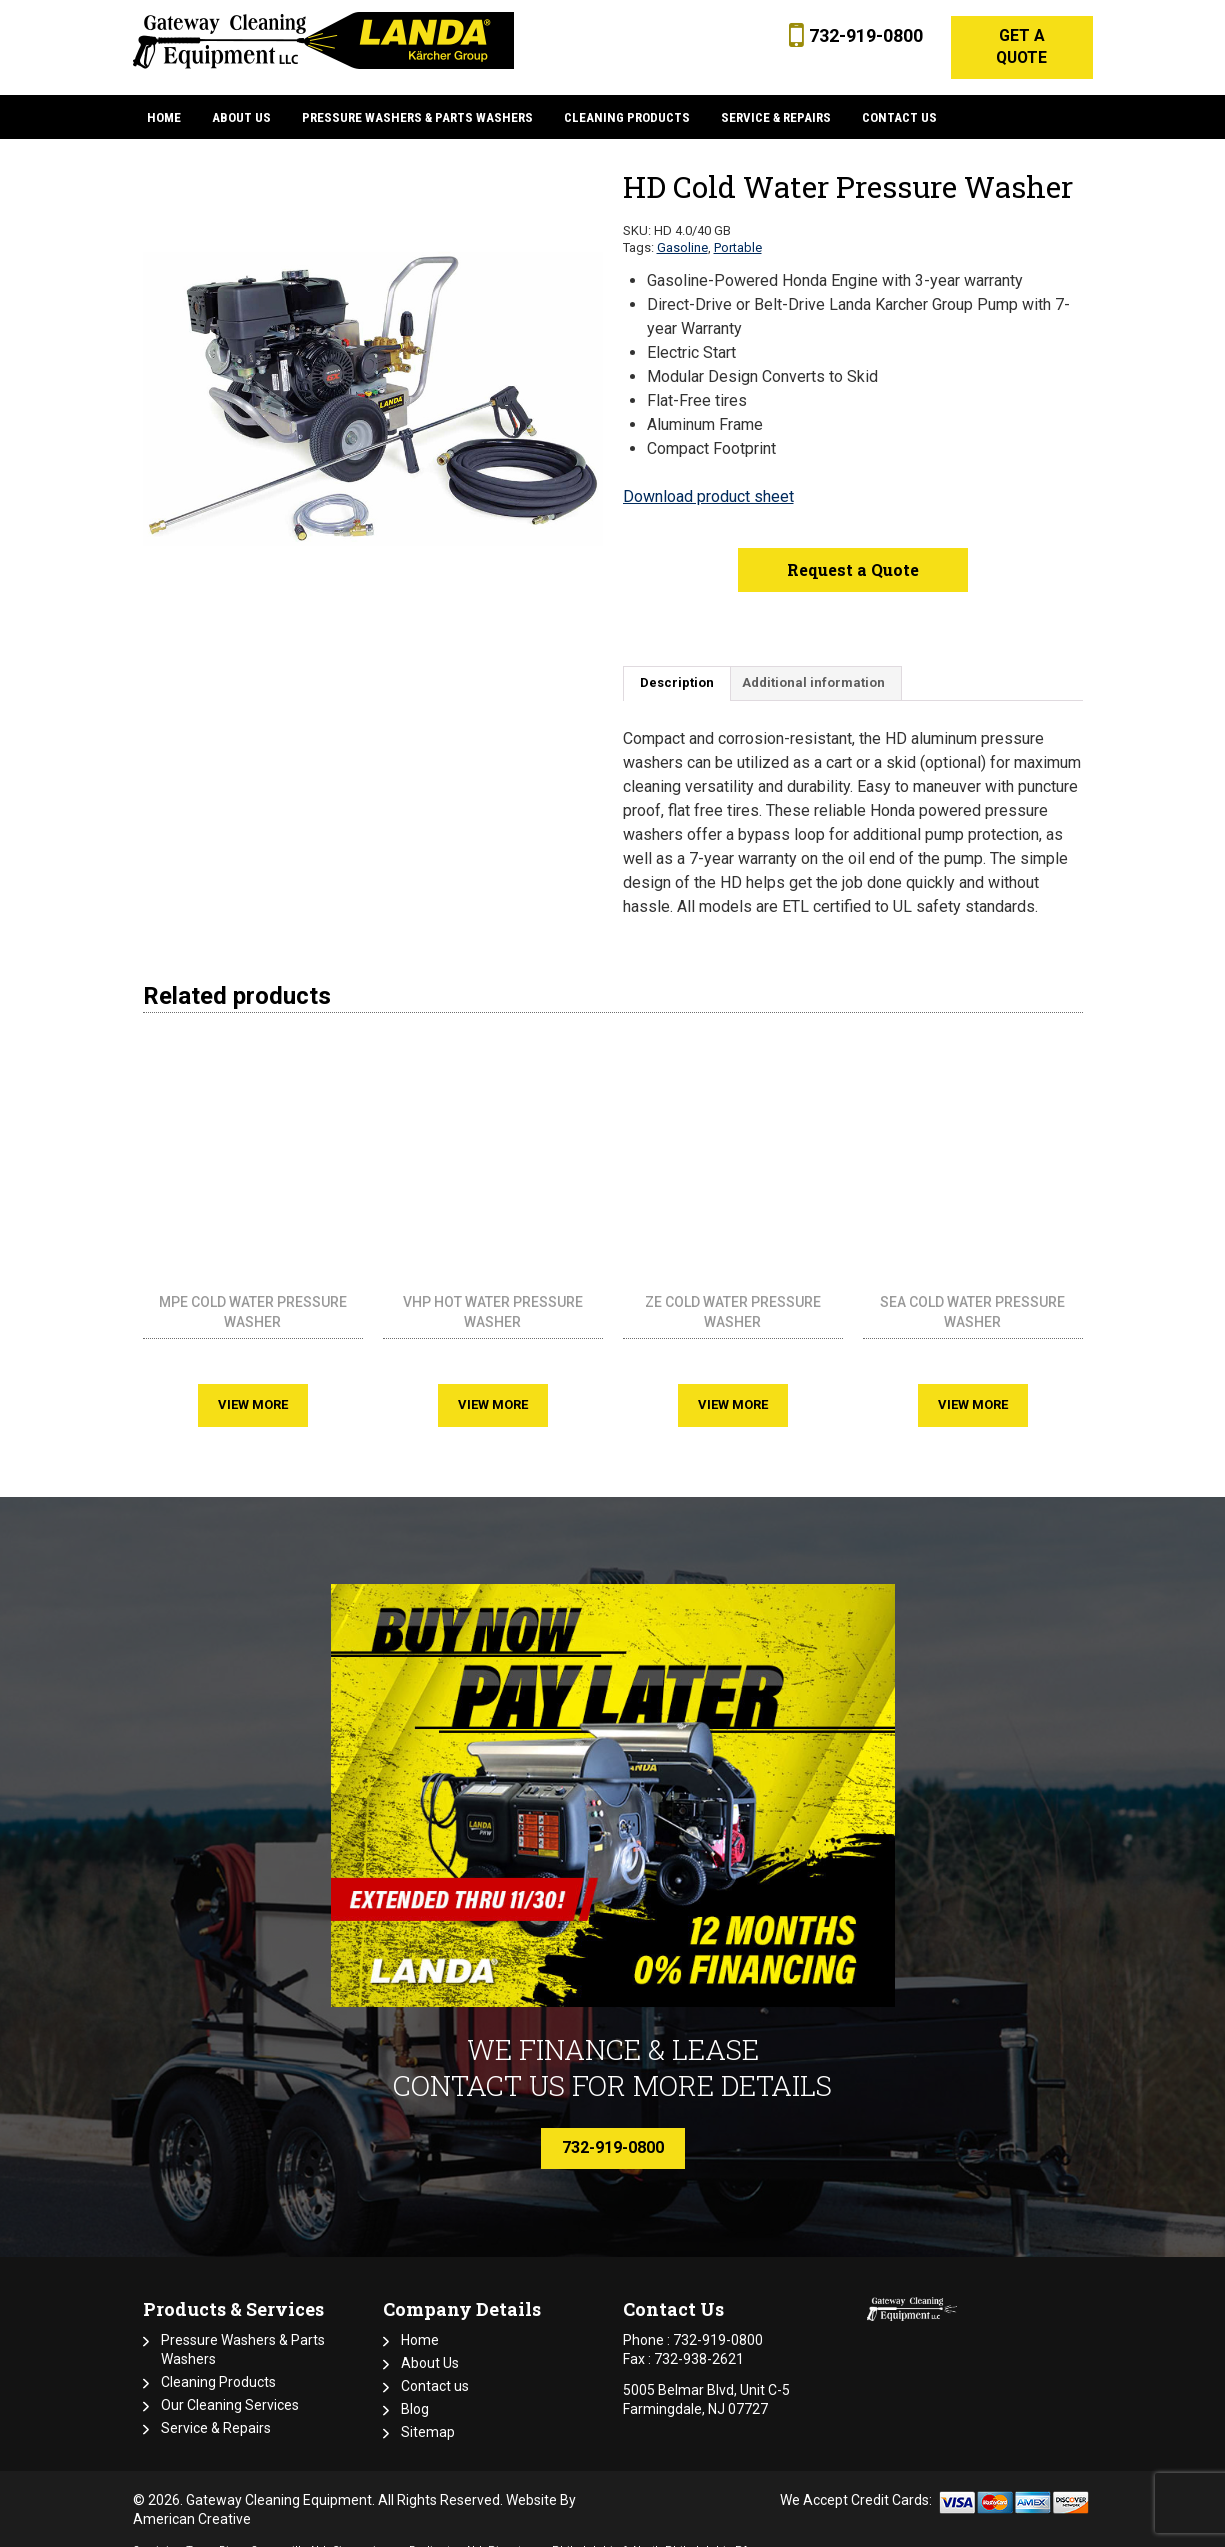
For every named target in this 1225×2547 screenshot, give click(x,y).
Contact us (435, 2368)
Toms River (215, 2532)
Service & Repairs (216, 2410)
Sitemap (428, 2414)
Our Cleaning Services (230, 2387)
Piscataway (517, 2532)
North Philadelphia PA (691, 2532)
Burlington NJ (445, 2532)
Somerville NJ (288, 2532)
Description (677, 665)
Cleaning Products (218, 2364)
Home (420, 2322)
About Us (430, 2345)
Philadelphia (585, 2532)
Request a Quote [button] (853, 551)
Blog (415, 2391)
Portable (738, 229)
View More (253, 1386)
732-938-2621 (699, 2341)
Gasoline (682, 229)
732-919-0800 (862, 35)
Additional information (813, 665)
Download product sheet (708, 478)
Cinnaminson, (369, 2532)
